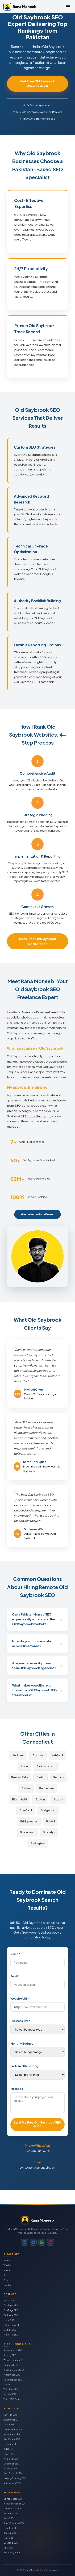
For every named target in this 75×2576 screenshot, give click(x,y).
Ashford (57, 1755)
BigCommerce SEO (13, 2370)
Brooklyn (49, 1832)
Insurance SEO (10, 2444)
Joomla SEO (9, 2394)
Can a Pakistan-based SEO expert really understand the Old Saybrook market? (33, 1619)
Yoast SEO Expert (12, 2399)
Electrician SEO (11, 2463)
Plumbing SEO (10, 2459)
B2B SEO (8, 2449)
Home (6, 2260)
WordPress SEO (11, 2375)
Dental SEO (9, 2424)
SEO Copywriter (11, 2552)
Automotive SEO (12, 2483)
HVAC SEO (8, 2454)
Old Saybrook (31, 17)
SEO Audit (8, 2300)
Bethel (26, 1788)
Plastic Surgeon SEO (14, 2503)
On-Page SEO (10, 2305)
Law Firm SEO (10, 2415)
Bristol (50, 1821)
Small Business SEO (13, 2523)
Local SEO (8, 2320)
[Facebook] (33, 2242)
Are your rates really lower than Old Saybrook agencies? (34, 1665)
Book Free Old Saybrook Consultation (37, 941)
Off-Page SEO (10, 2310)
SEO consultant (32, 1120)
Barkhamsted (45, 1766)
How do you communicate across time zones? (31, 1643)
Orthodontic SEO (12, 2429)
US (4, 2275)
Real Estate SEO (11, 2439)
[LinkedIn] (24, 2242)
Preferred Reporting (24, 2066)
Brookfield (27, 1832)
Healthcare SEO (11, 2434)
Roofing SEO (10, 2468)
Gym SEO (8, 2538)
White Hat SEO (10, 2334)
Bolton (40, 1799)
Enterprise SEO (11, 2513)
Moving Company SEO (14, 2478)
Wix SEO (7, 2384)
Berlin (40, 1777)
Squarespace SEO (12, 2379)
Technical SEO (10, 2315)
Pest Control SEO (12, 2473)
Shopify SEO (9, 2355)
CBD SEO (8, 2547)
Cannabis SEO (10, 2543)
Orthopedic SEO (12, 2508)
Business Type (20, 2021)
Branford (26, 1810)
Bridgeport (48, 1810)
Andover (18, 1755)
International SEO (12, 2325)
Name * (15, 1954)
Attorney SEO (10, 2419)
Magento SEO (10, 2365)
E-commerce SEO (12, 2350)
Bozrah (58, 1799)
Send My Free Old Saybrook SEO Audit (37, 2124)
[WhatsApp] (41, 2242)
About (6, 2270)
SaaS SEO (8, 2518)
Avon (24, 1766)
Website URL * (20, 1998)
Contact (7, 2285)
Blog (6, 2280)
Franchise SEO (10, 2528)
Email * (15, 1976)
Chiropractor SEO (12, 2499)
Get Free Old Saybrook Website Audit (37, 83)
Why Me (7, 2265)
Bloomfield (19, 1799)
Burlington (38, 1843)
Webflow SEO (10, 2389)
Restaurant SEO (11, 2533)
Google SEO (9, 2330)
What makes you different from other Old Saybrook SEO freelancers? (34, 1690)
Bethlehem (46, 1788)
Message (16, 2088)
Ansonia (38, 1755)
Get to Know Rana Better (37, 1218)
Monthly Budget (21, 2043)
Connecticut (37, 1741)
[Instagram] (50, 2242)
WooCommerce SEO (14, 2360)
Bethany (58, 1777)
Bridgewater (28, 1821)
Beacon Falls (19, 1777)
